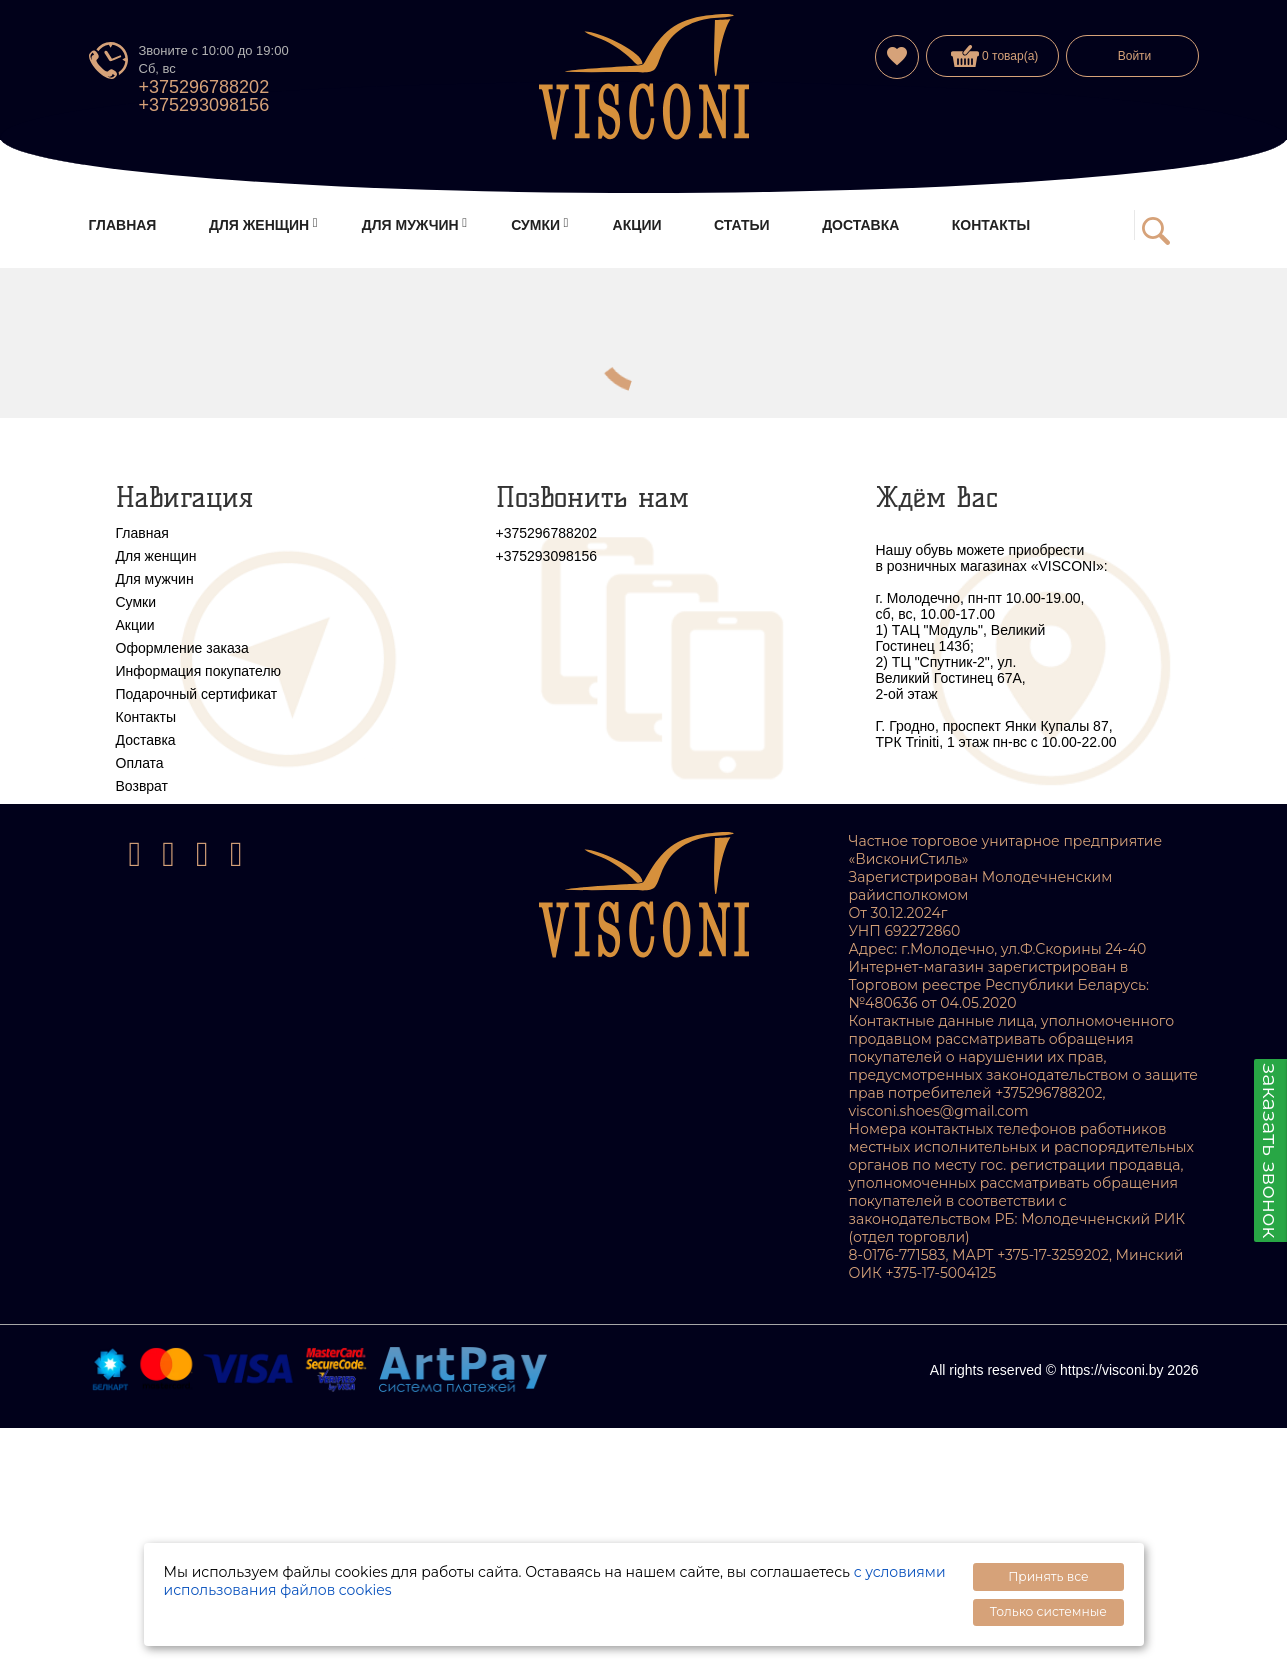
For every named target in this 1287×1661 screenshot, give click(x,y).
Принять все (1048, 1576)
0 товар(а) (995, 56)
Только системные (1048, 1611)
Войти (1135, 56)
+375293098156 (204, 105)
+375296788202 (204, 87)
